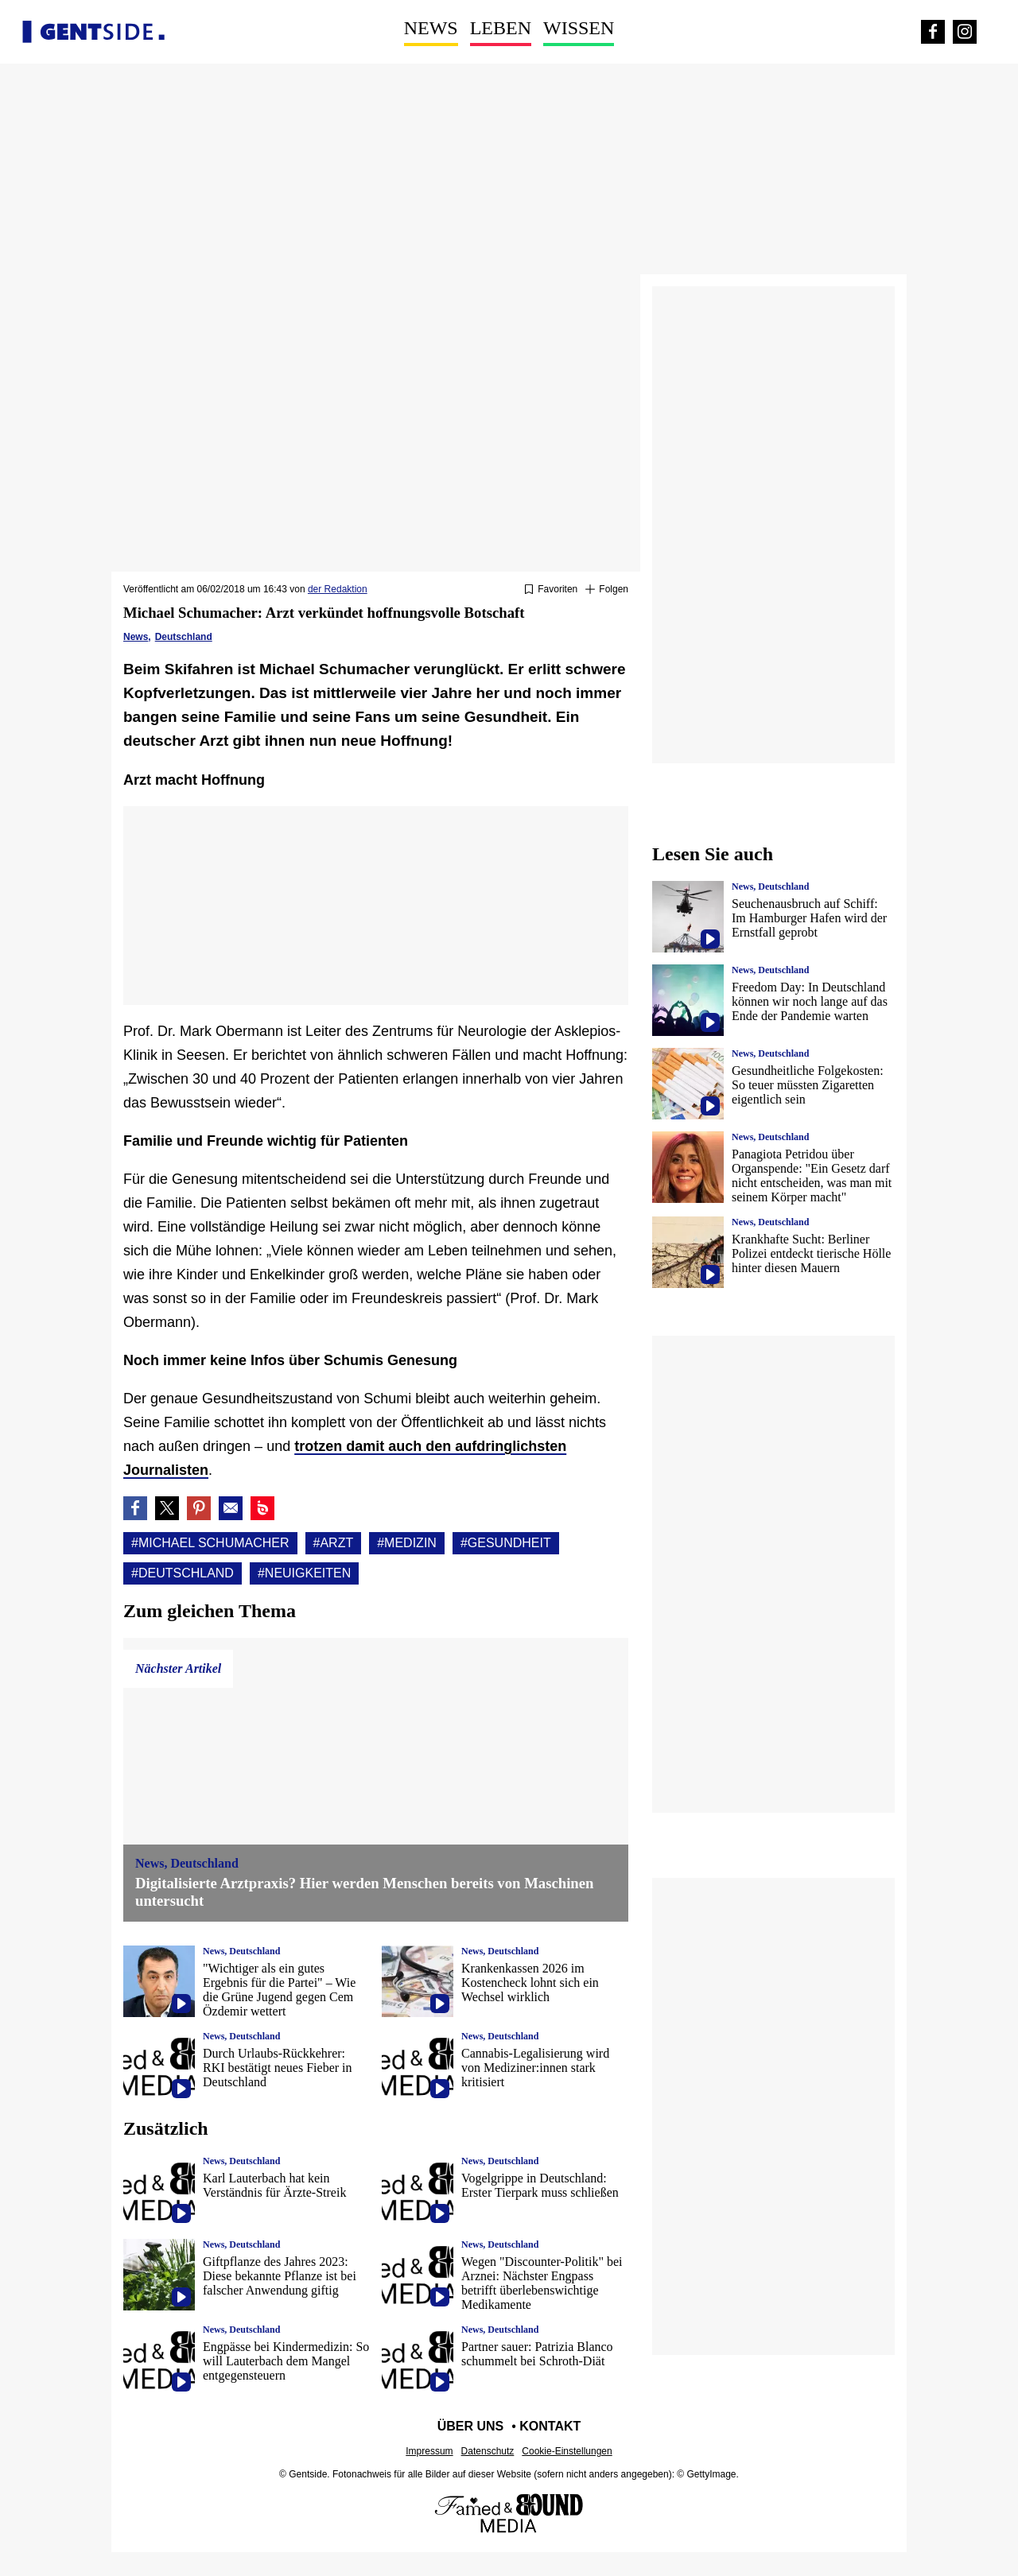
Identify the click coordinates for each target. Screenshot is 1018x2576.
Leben (500, 27)
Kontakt (550, 2426)
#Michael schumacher (210, 1543)
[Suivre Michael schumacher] (606, 590)
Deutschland (183, 636)
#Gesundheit (505, 1543)
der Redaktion (337, 589)
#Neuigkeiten (304, 1573)
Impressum (429, 2451)
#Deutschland (182, 1573)
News (431, 27)
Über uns (470, 2426)
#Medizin (407, 1543)
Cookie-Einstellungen (567, 2451)
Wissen (578, 27)
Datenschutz (488, 2451)
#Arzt (333, 1543)
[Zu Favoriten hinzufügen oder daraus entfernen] (550, 590)
